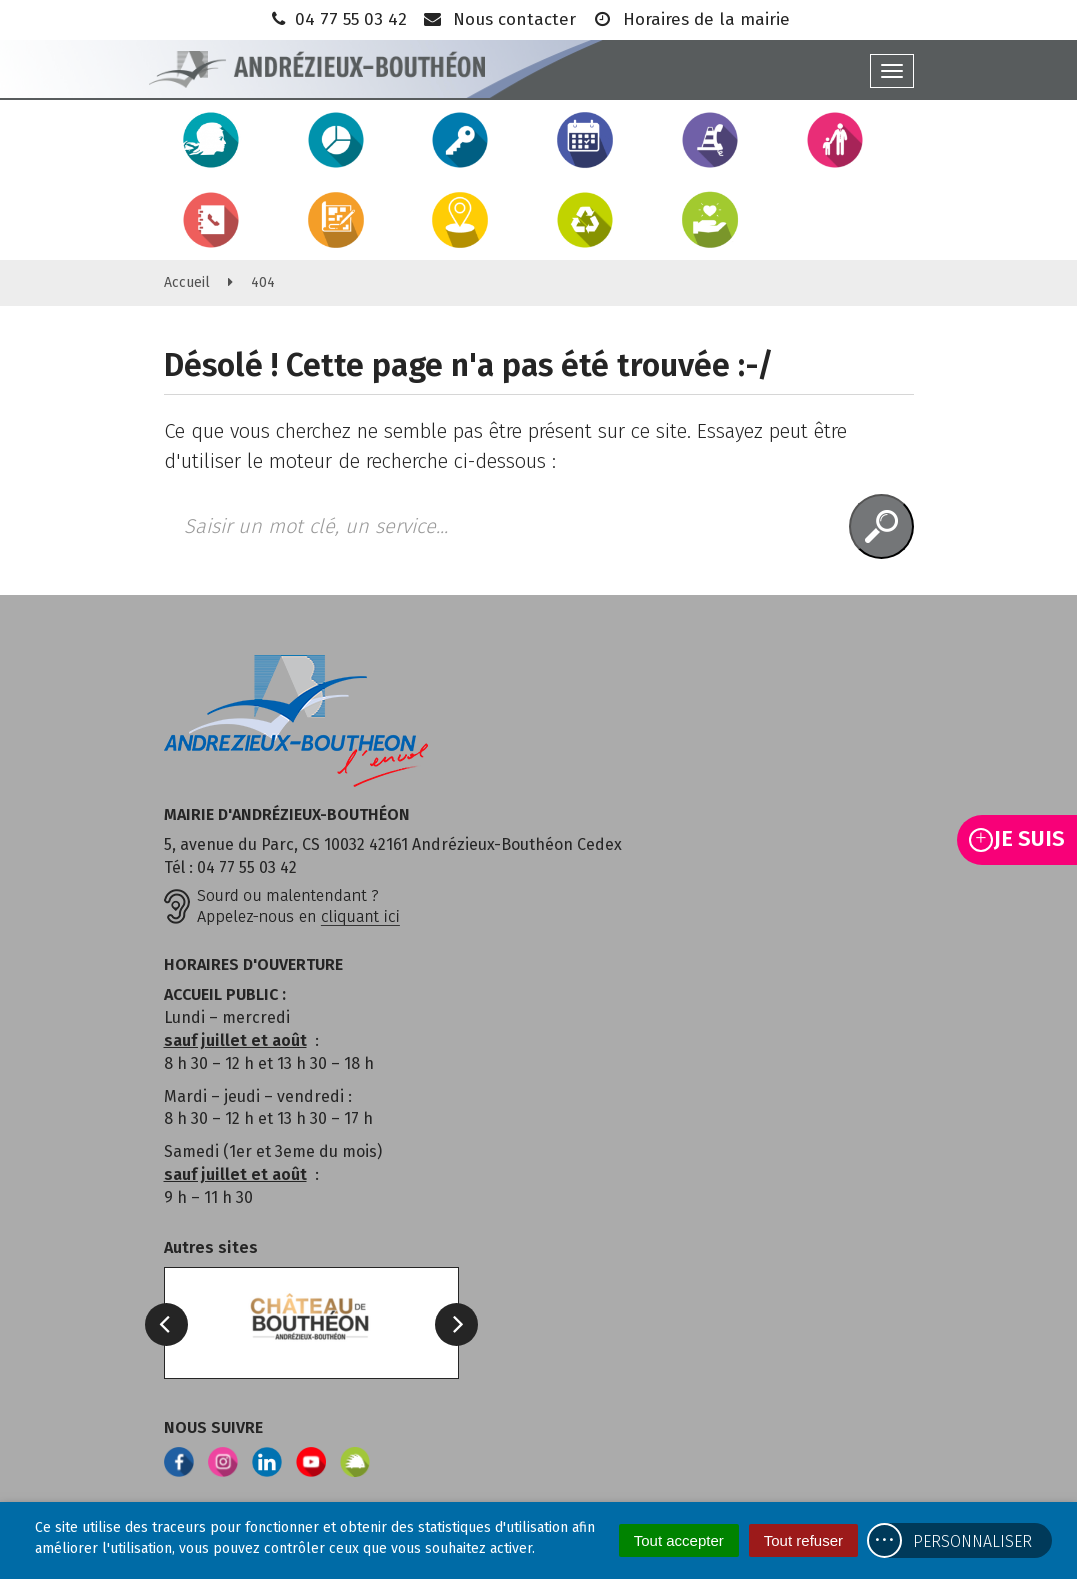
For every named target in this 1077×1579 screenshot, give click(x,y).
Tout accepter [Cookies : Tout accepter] (679, 1540)
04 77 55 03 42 (337, 19)
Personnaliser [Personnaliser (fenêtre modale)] (972, 1541)
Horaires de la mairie (690, 19)
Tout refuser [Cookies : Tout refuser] (803, 1540)
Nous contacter (499, 19)
